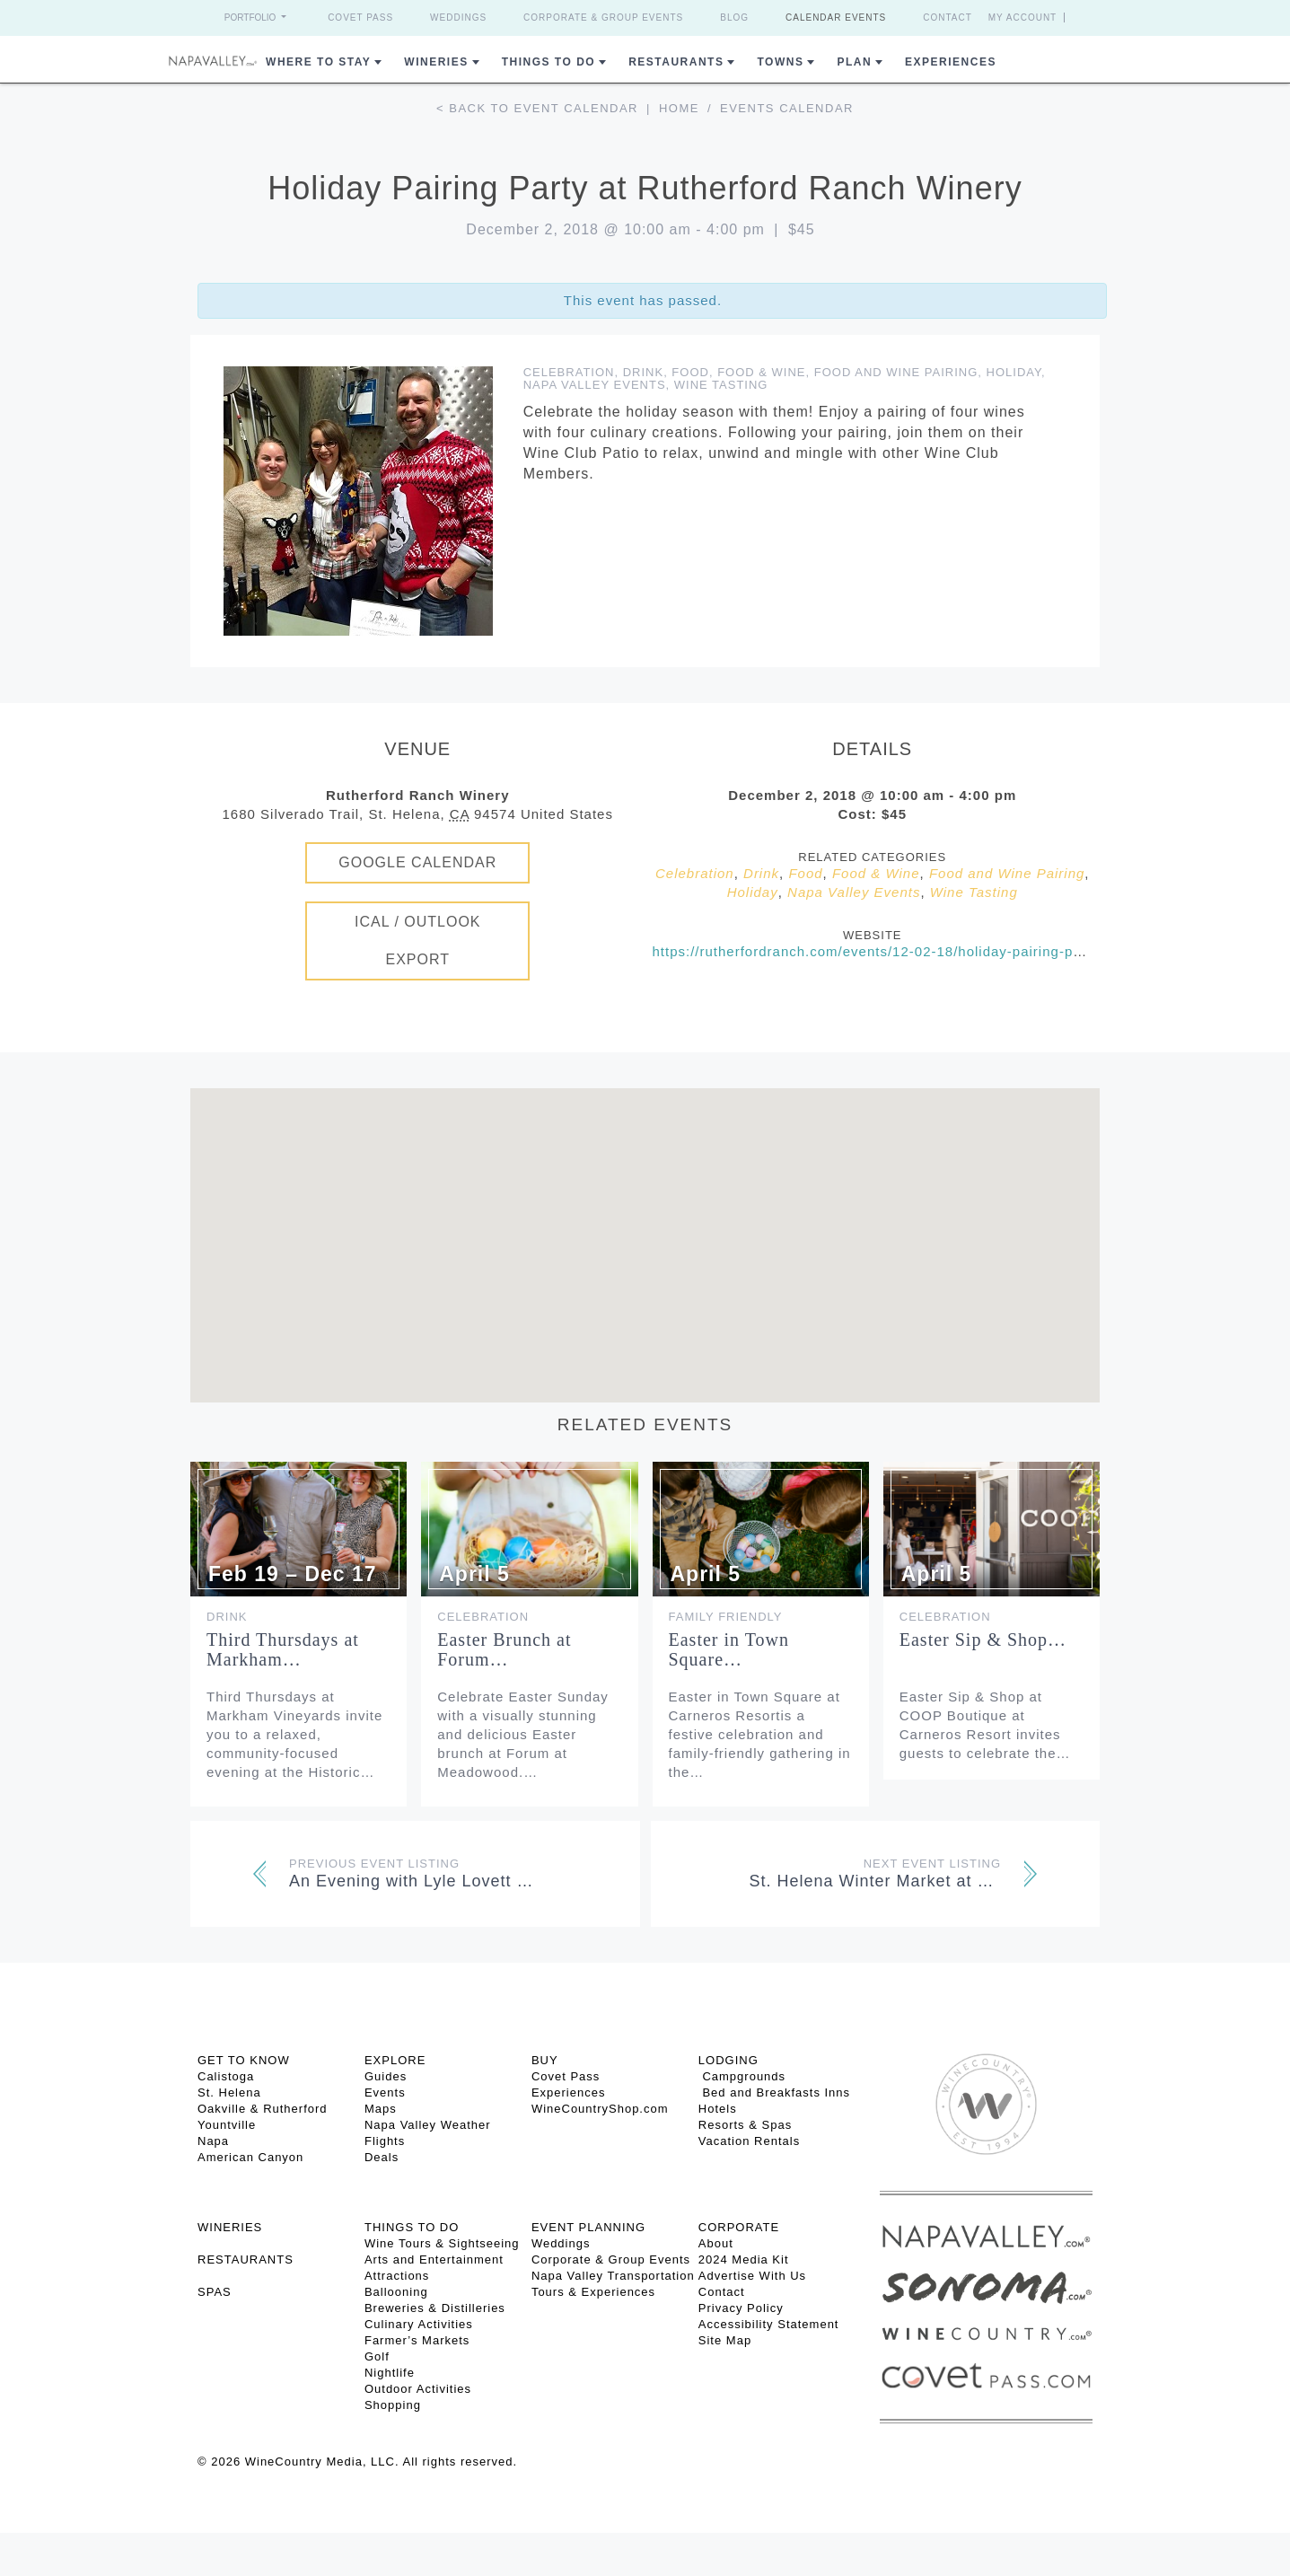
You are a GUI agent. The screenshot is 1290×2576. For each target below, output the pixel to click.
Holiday (1014, 372)
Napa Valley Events (594, 384)
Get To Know (243, 2060)
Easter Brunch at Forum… (504, 1649)
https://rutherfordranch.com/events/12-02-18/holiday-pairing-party (876, 951)
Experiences (950, 62)
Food (690, 372)
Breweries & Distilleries (434, 2308)
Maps (380, 2108)
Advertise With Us (752, 2275)
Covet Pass (360, 17)
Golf (377, 2356)
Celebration (569, 372)
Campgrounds (741, 2076)
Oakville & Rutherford (262, 2108)
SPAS (214, 2292)
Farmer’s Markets (416, 2340)
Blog (734, 17)
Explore (395, 2060)
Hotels (717, 2108)
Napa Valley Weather (427, 2125)
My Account (1022, 17)
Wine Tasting (721, 384)
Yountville (226, 2125)
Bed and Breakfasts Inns (774, 2092)
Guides (385, 2076)
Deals (381, 2157)
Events (385, 2092)
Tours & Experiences (593, 2292)
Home (679, 108)
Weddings (458, 17)
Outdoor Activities (417, 2389)
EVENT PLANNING (588, 2227)
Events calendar (787, 108)
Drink (643, 372)
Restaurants (676, 62)
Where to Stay (318, 62)
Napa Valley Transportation (613, 2275)
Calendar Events (835, 17)
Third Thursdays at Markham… (282, 1649)
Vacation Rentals (749, 2141)
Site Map (724, 2340)
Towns (780, 62)
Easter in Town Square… (729, 1649)
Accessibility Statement (768, 2324)
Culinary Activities (418, 2324)
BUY (544, 2060)
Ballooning (396, 2292)
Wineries (436, 62)
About (715, 2243)
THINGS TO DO (411, 2227)
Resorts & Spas (745, 2125)
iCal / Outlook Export (418, 940)
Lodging (728, 2060)
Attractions (396, 2275)
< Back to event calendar (537, 108)
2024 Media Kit (743, 2259)
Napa (213, 2141)
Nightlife (389, 2372)
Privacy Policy (741, 2308)
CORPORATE (738, 2227)
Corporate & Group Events (603, 17)
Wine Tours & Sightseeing (442, 2243)
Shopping (392, 2405)
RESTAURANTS (245, 2259)
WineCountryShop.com (600, 2108)
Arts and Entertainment (434, 2259)
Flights (384, 2141)
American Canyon (250, 2157)
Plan (854, 62)
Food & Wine (761, 372)
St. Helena (229, 2092)
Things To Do (548, 62)
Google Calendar (417, 862)
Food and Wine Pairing (896, 372)
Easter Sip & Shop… (982, 1639)
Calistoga (225, 2076)
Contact (947, 17)
